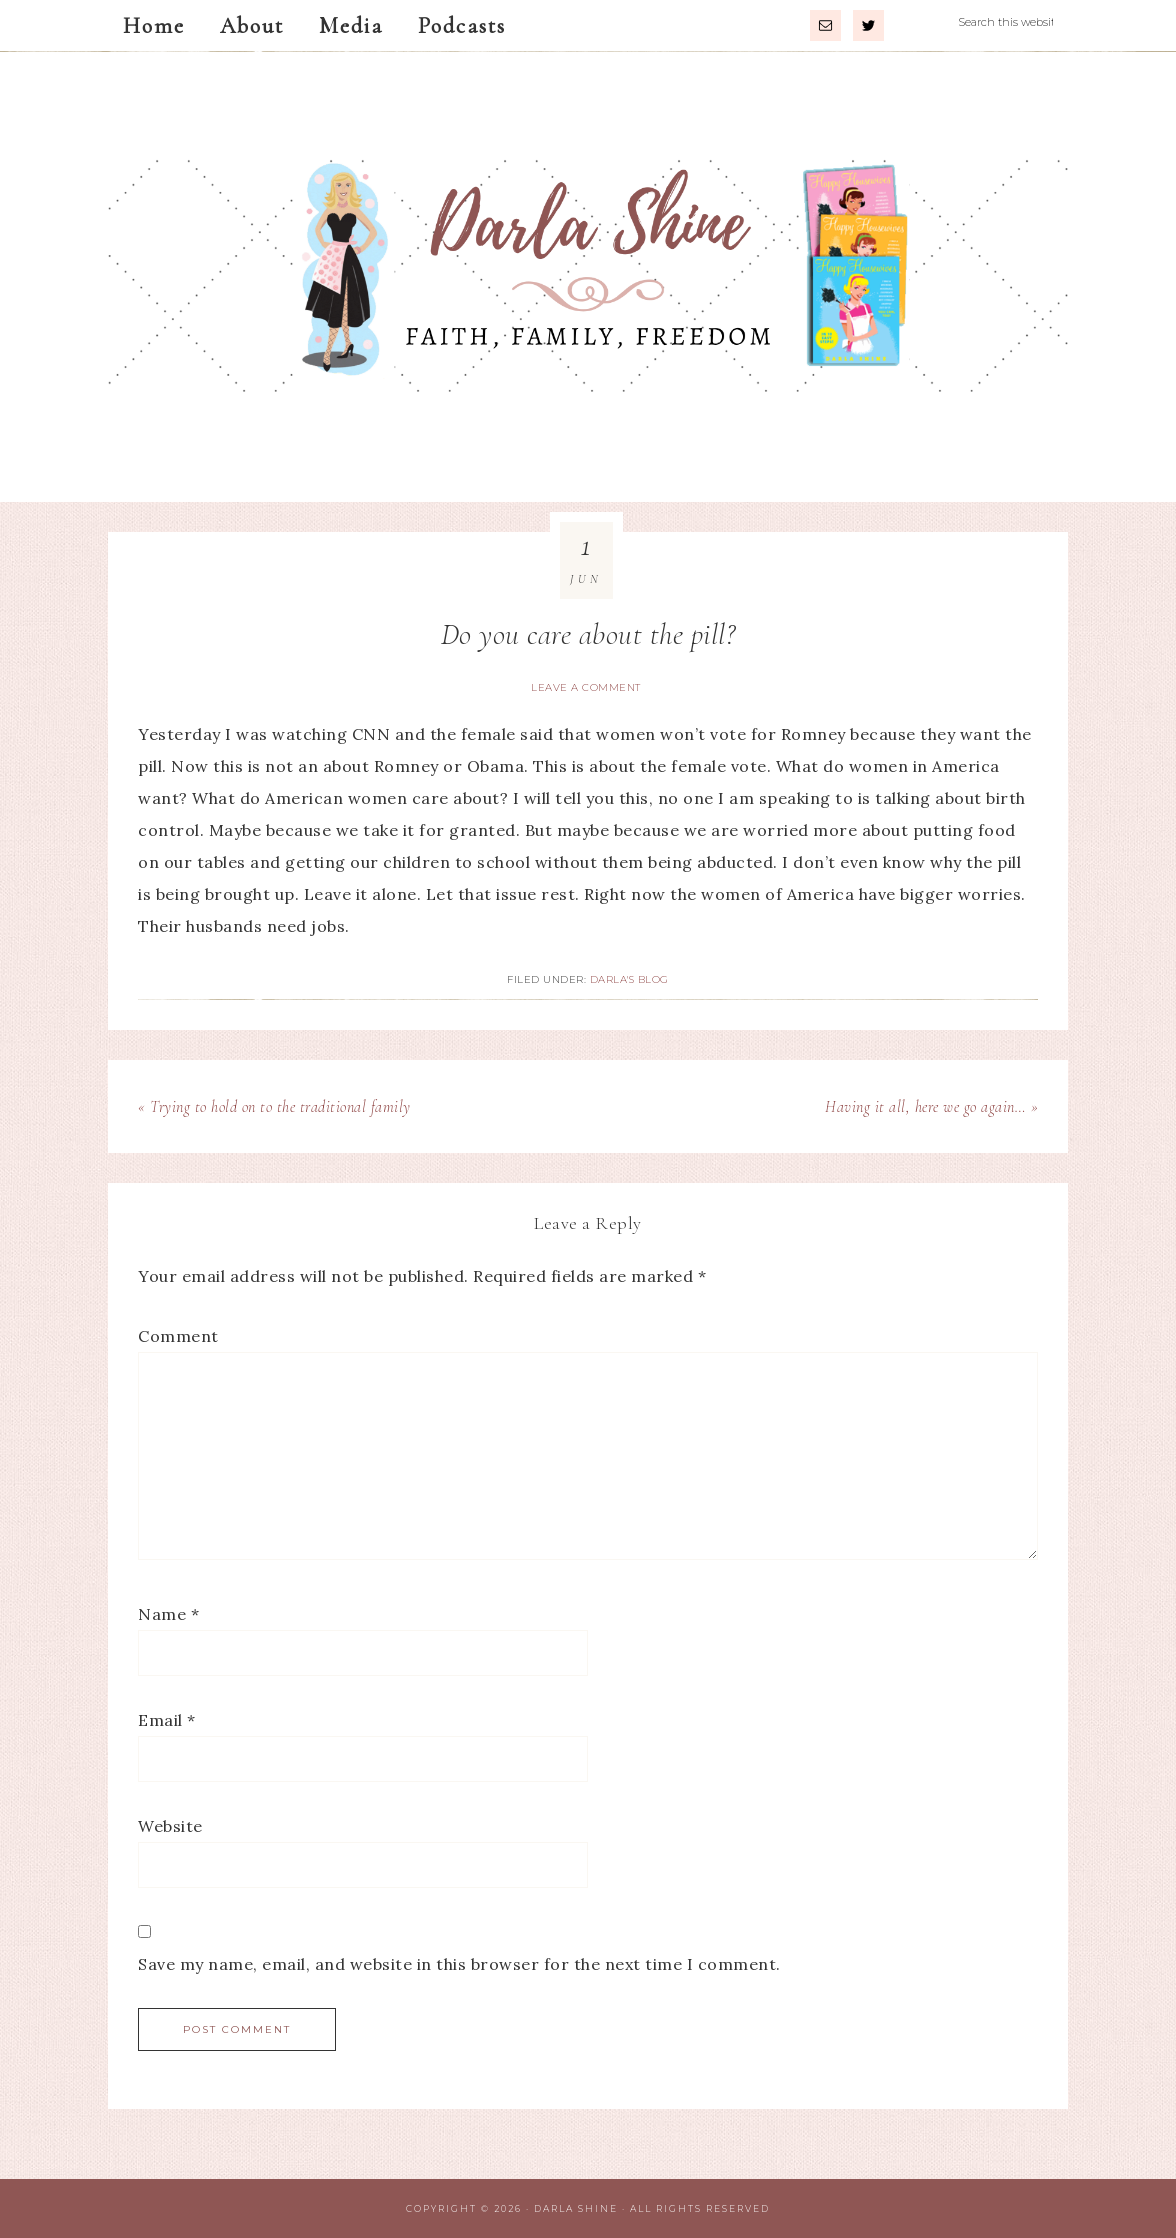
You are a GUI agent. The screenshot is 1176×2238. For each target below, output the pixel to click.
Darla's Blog (629, 979)
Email (167, 1720)
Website (170, 1826)
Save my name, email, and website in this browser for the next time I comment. (459, 1964)
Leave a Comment (586, 687)
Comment (178, 1336)
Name (168, 1614)
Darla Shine (588, 277)
